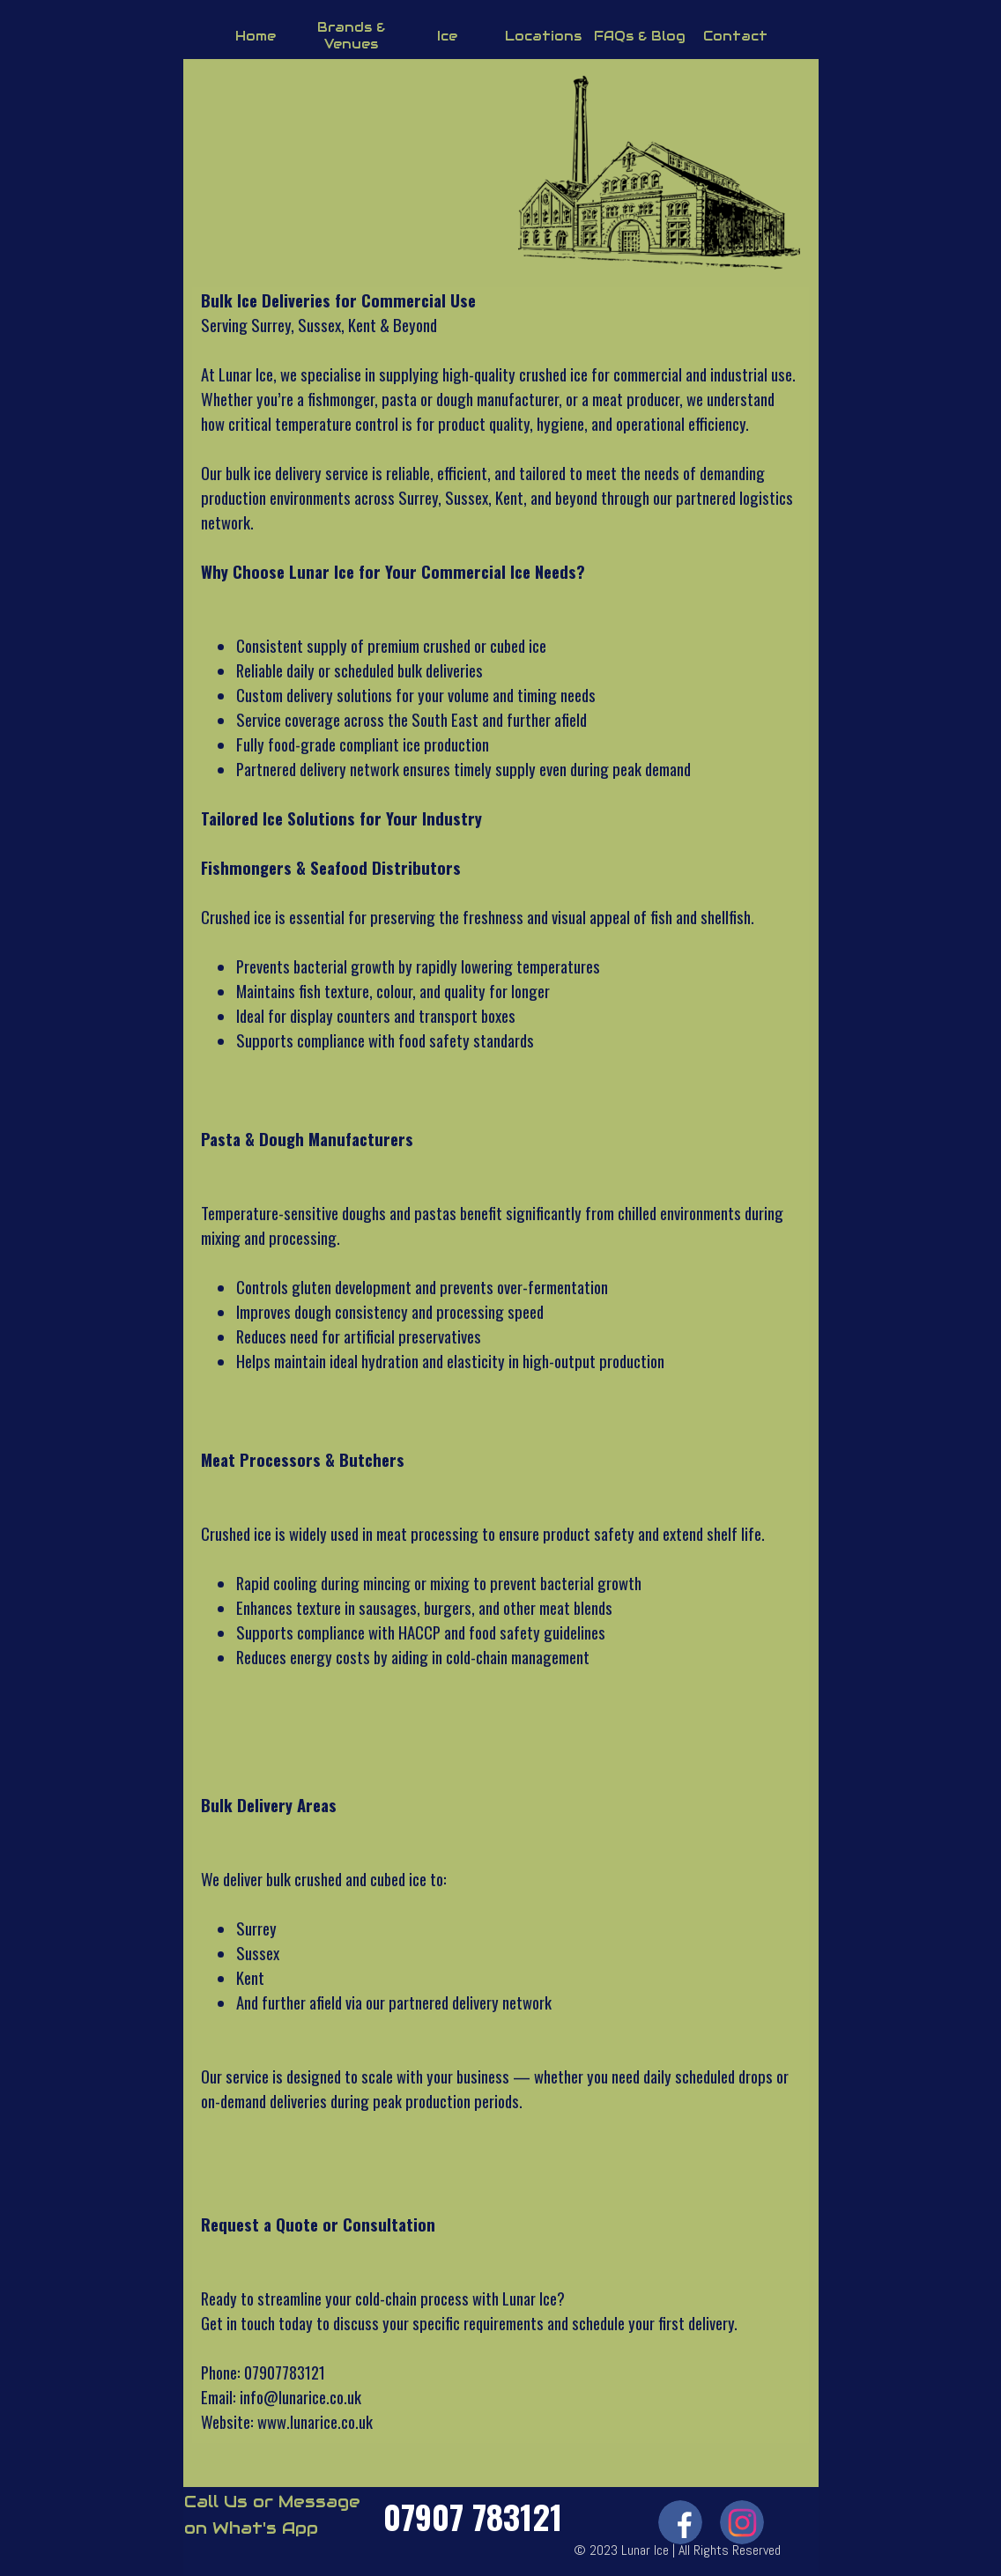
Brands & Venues (351, 35)
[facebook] (680, 2522)
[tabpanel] (500, 1361)
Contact (735, 35)
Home (255, 35)
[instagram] (742, 2522)
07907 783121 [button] (472, 2516)
